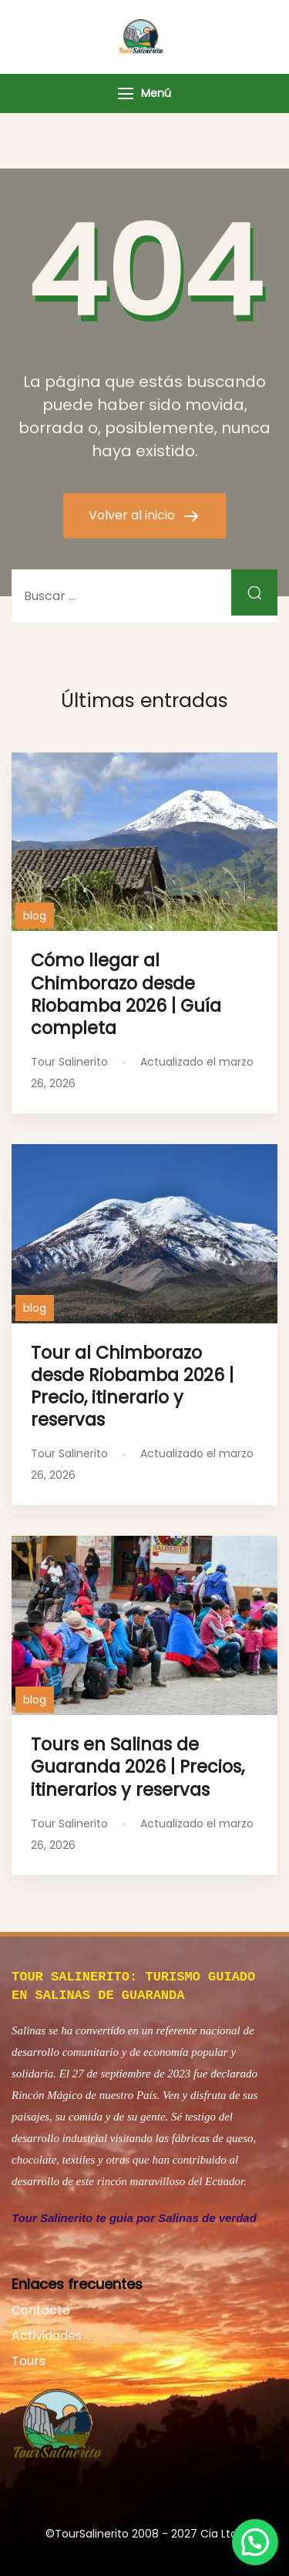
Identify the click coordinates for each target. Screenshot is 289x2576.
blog (34, 915)
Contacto (41, 2307)
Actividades (47, 2332)
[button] (255, 2542)
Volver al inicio (133, 515)
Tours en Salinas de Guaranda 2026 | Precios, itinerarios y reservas (137, 1766)
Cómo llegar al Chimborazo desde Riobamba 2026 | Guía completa (126, 993)
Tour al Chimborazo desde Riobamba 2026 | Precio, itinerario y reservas (132, 1386)
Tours (28, 2358)
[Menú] (125, 93)
